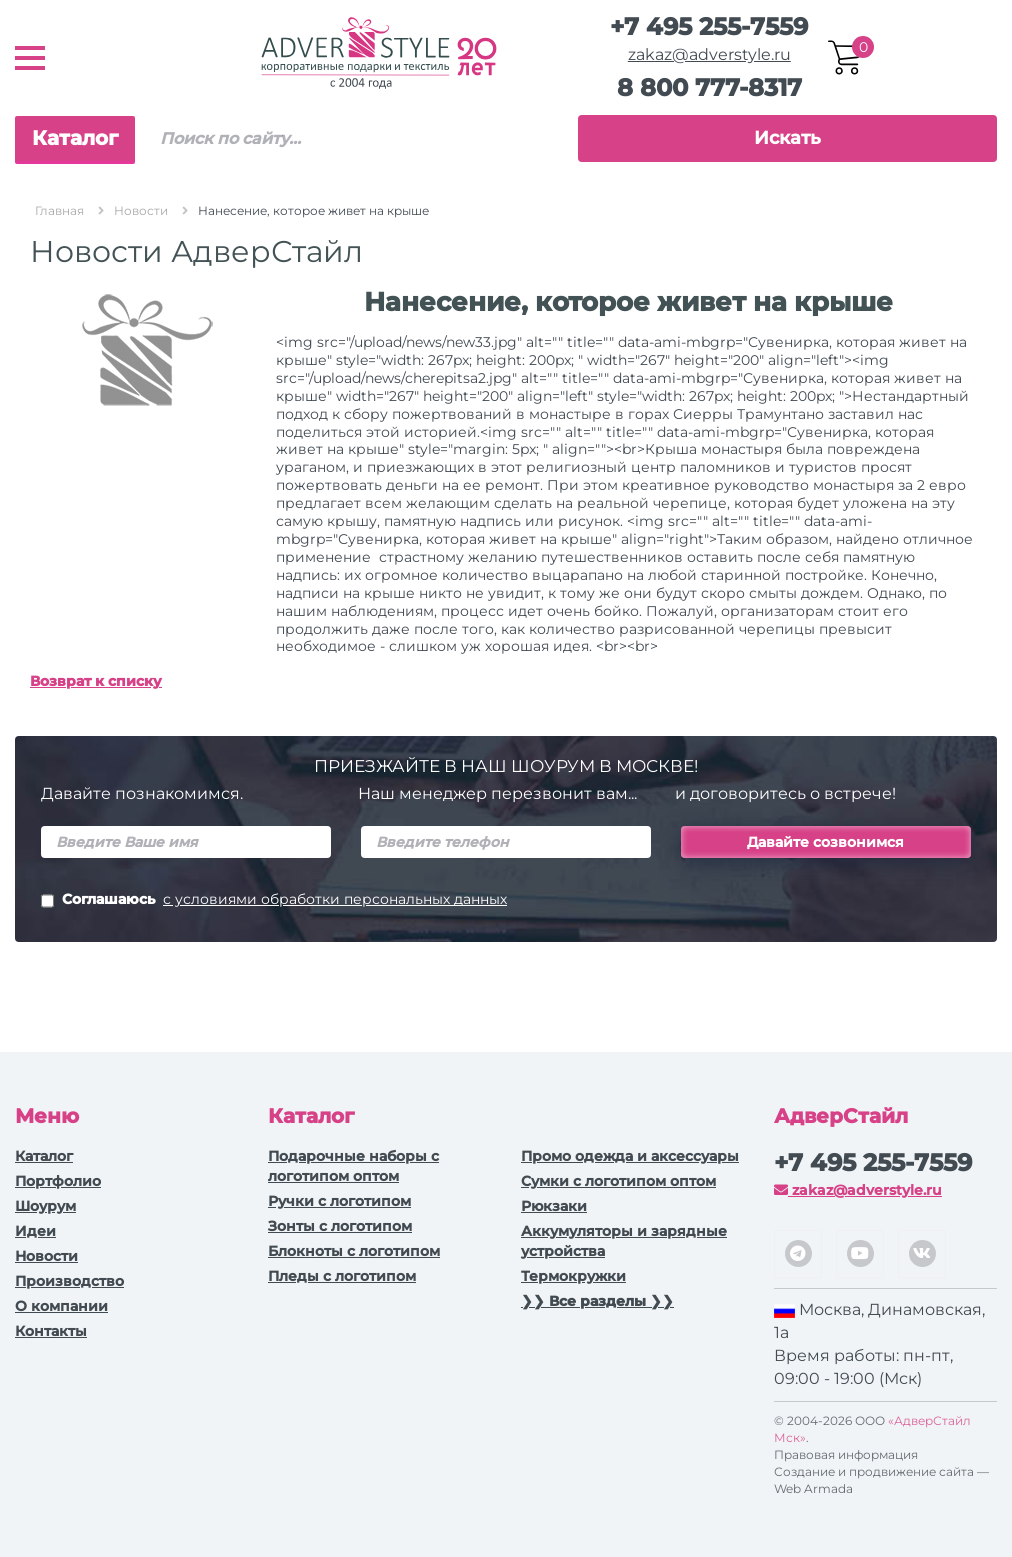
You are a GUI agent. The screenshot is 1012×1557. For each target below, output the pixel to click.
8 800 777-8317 (709, 87)
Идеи (35, 1231)
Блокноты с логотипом (354, 1251)
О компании (61, 1306)
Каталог (75, 138)
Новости (46, 1256)
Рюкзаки (554, 1206)
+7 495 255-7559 (709, 26)
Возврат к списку (96, 681)
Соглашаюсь (274, 901)
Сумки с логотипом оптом (618, 1181)
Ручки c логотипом (339, 1201)
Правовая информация (846, 1454)
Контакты (51, 1331)
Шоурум (45, 1206)
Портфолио (58, 1181)
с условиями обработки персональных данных (335, 899)
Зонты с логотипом (340, 1226)
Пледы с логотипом (342, 1276)
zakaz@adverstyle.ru (709, 54)
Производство (69, 1281)
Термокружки (573, 1276)
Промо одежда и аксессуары (630, 1156)
